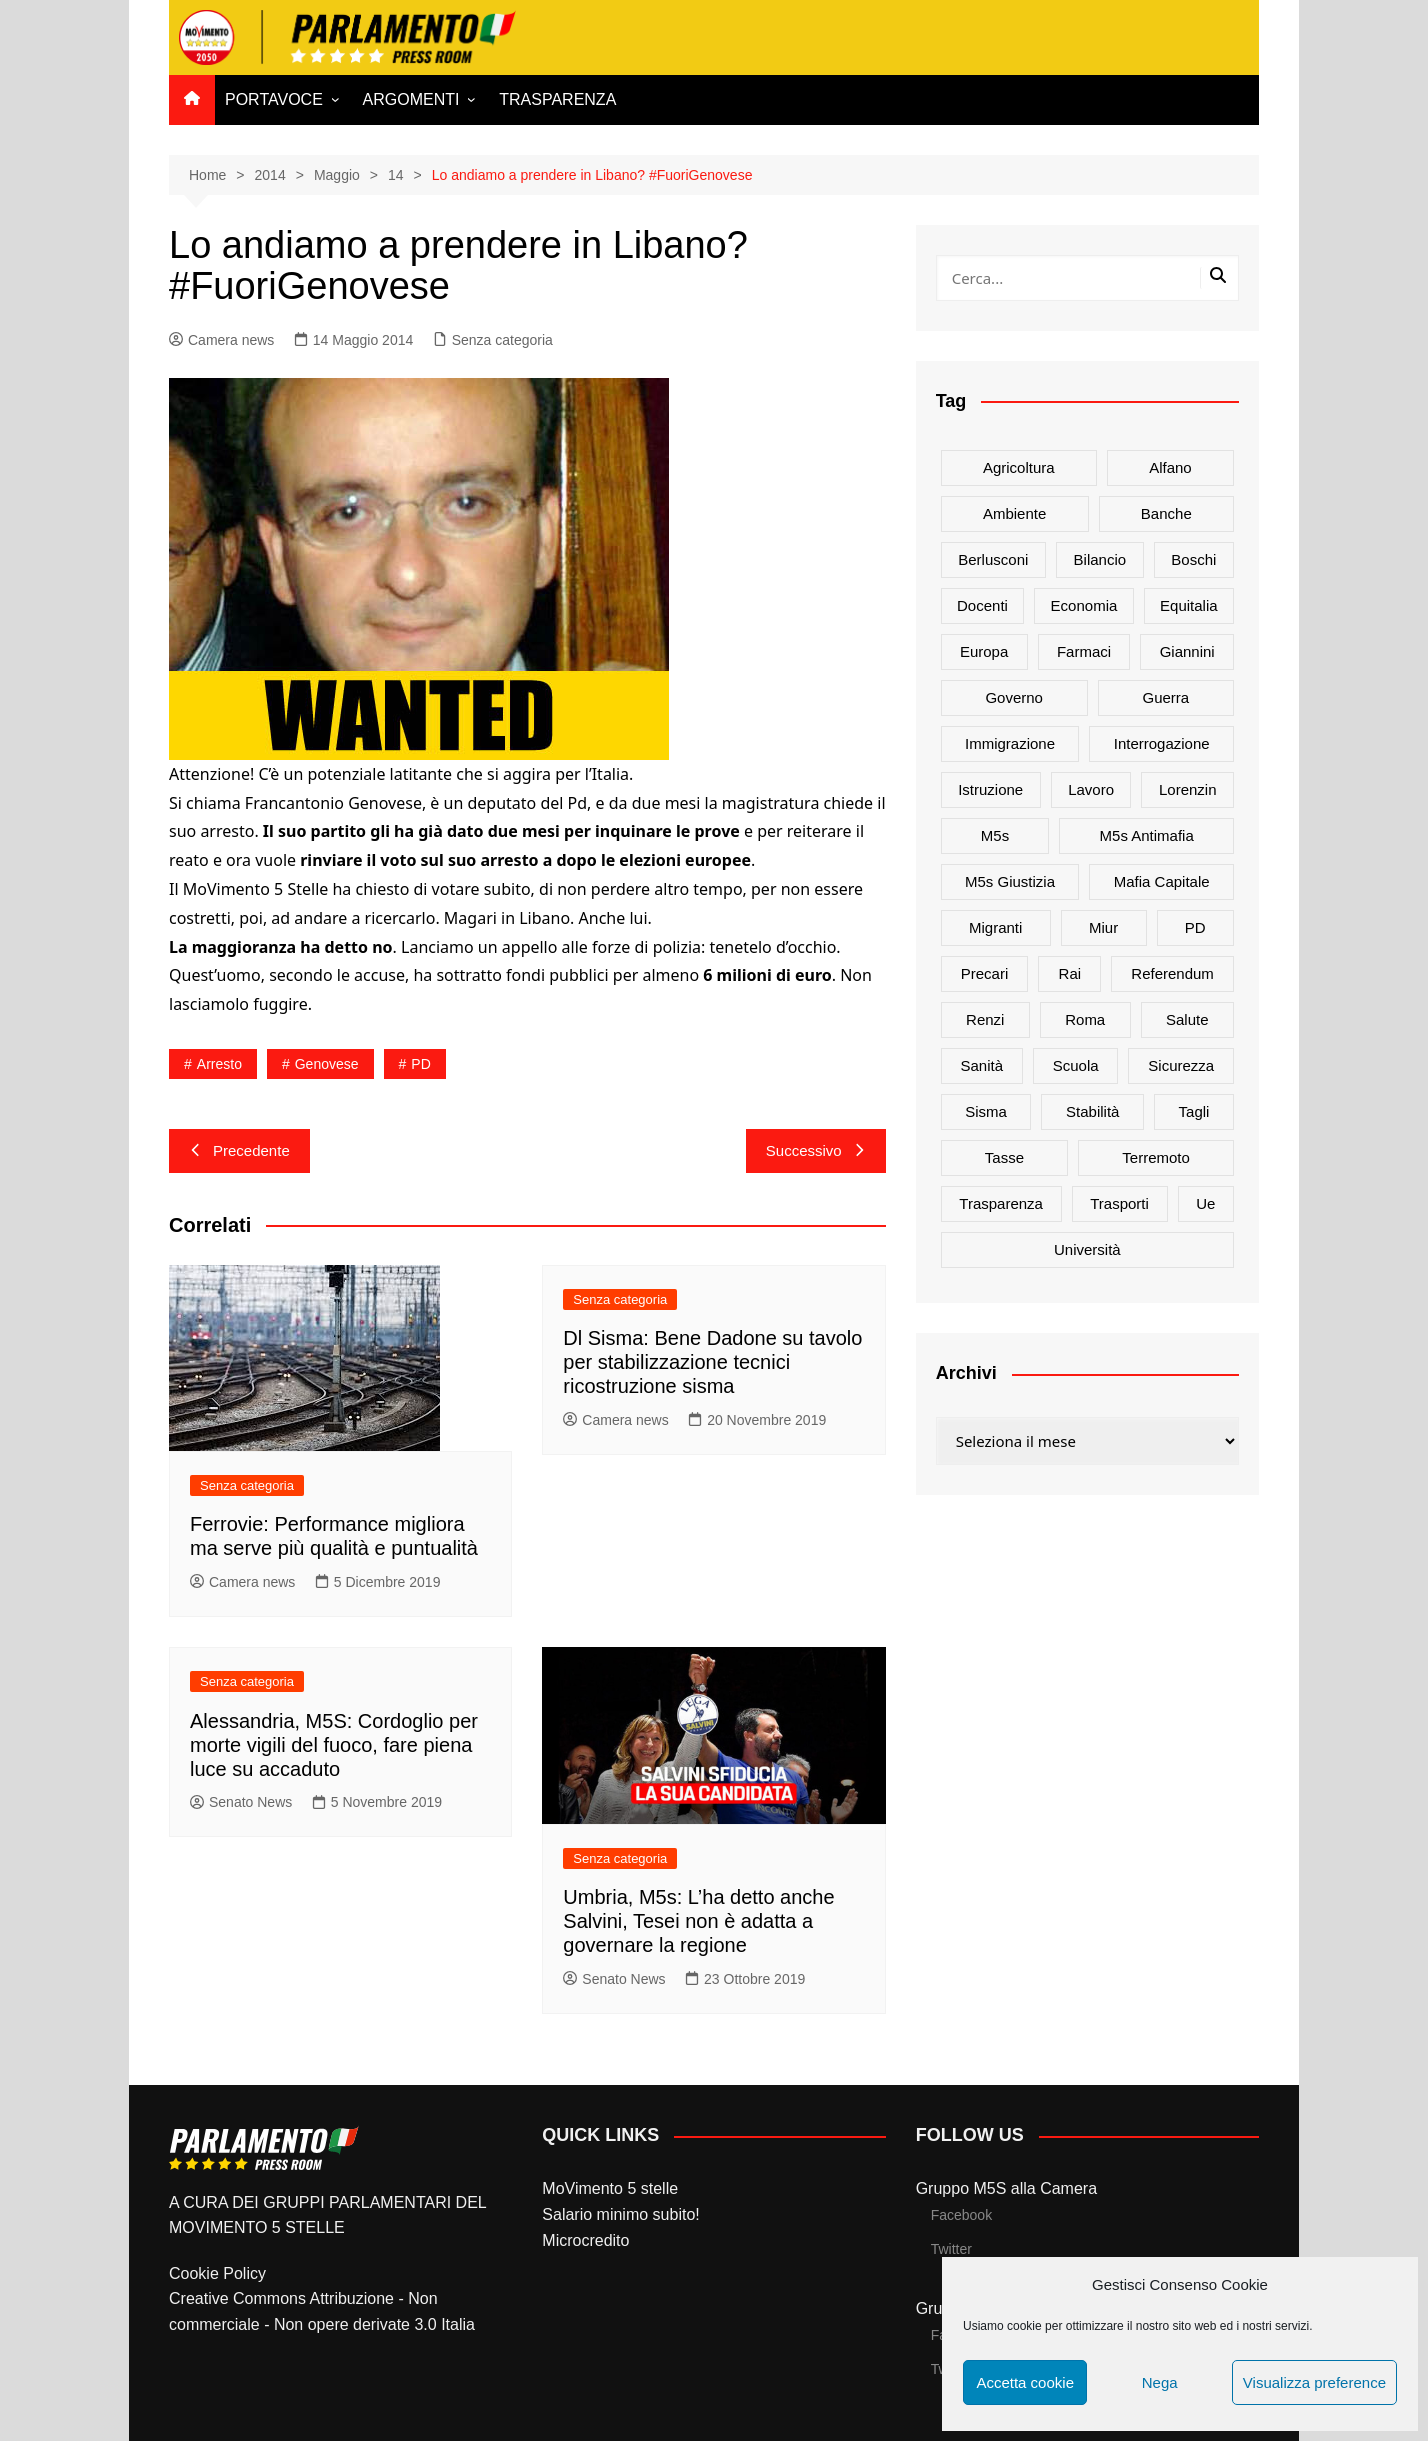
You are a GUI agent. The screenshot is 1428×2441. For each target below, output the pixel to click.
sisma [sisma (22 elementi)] (986, 1111)
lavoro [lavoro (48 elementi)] (1091, 789)
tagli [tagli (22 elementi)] (1194, 1111)
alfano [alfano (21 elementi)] (1170, 467)
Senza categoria (502, 340)
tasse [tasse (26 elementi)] (1004, 1157)
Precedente (239, 1150)
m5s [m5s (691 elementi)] (995, 835)
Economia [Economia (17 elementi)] (1084, 605)
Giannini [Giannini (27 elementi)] (1187, 651)
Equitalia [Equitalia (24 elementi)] (1189, 605)
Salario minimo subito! (620, 2214)
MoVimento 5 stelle (610, 2188)
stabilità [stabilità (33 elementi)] (1092, 1111)
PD (420, 1064)
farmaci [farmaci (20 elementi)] (1084, 651)
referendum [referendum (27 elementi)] (1172, 973)
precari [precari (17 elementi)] (985, 973)
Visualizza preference (1314, 2382)
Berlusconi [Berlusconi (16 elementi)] (993, 559)
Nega (1160, 2382)
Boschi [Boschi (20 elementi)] (1193, 559)
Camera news (221, 340)
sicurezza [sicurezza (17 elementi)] (1181, 1065)
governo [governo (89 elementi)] (1014, 697)
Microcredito (585, 2240)
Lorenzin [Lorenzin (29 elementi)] (1188, 789)
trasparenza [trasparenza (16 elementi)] (1001, 1203)
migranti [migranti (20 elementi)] (995, 927)
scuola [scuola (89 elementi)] (1076, 1065)
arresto (219, 1064)
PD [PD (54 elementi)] (1195, 927)
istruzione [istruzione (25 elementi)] (990, 789)
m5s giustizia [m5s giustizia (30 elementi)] (1010, 881)
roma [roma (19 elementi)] (1085, 1019)
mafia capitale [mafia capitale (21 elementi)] (1162, 881)
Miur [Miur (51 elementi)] (1103, 927)
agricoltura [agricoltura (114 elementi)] (1019, 467)
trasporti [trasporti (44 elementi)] (1119, 1203)
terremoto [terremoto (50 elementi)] (1156, 1157)
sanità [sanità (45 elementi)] (982, 1065)
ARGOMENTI (411, 99)
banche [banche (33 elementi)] (1166, 513)
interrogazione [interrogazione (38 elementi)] (1162, 743)
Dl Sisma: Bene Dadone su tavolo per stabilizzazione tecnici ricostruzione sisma (712, 1362)
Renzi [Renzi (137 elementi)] (985, 1019)
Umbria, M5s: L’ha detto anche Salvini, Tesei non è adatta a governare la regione (698, 1921)
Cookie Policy (217, 2273)
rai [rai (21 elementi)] (1070, 973)
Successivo (816, 1150)
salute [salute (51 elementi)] (1187, 1019)
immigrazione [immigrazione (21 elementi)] (1010, 743)
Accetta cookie (1025, 2382)
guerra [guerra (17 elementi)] (1166, 697)
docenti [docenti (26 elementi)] (982, 605)
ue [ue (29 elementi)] (1205, 1203)
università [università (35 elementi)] (1087, 1249)
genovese (327, 1064)
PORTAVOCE (274, 99)
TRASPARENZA (557, 99)
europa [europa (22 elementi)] (984, 651)
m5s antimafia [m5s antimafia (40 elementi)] (1147, 835)
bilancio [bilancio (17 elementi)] (1100, 559)
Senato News (241, 1802)
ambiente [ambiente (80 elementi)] (1014, 513)
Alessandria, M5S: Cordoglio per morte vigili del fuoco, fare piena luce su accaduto (334, 1745)
